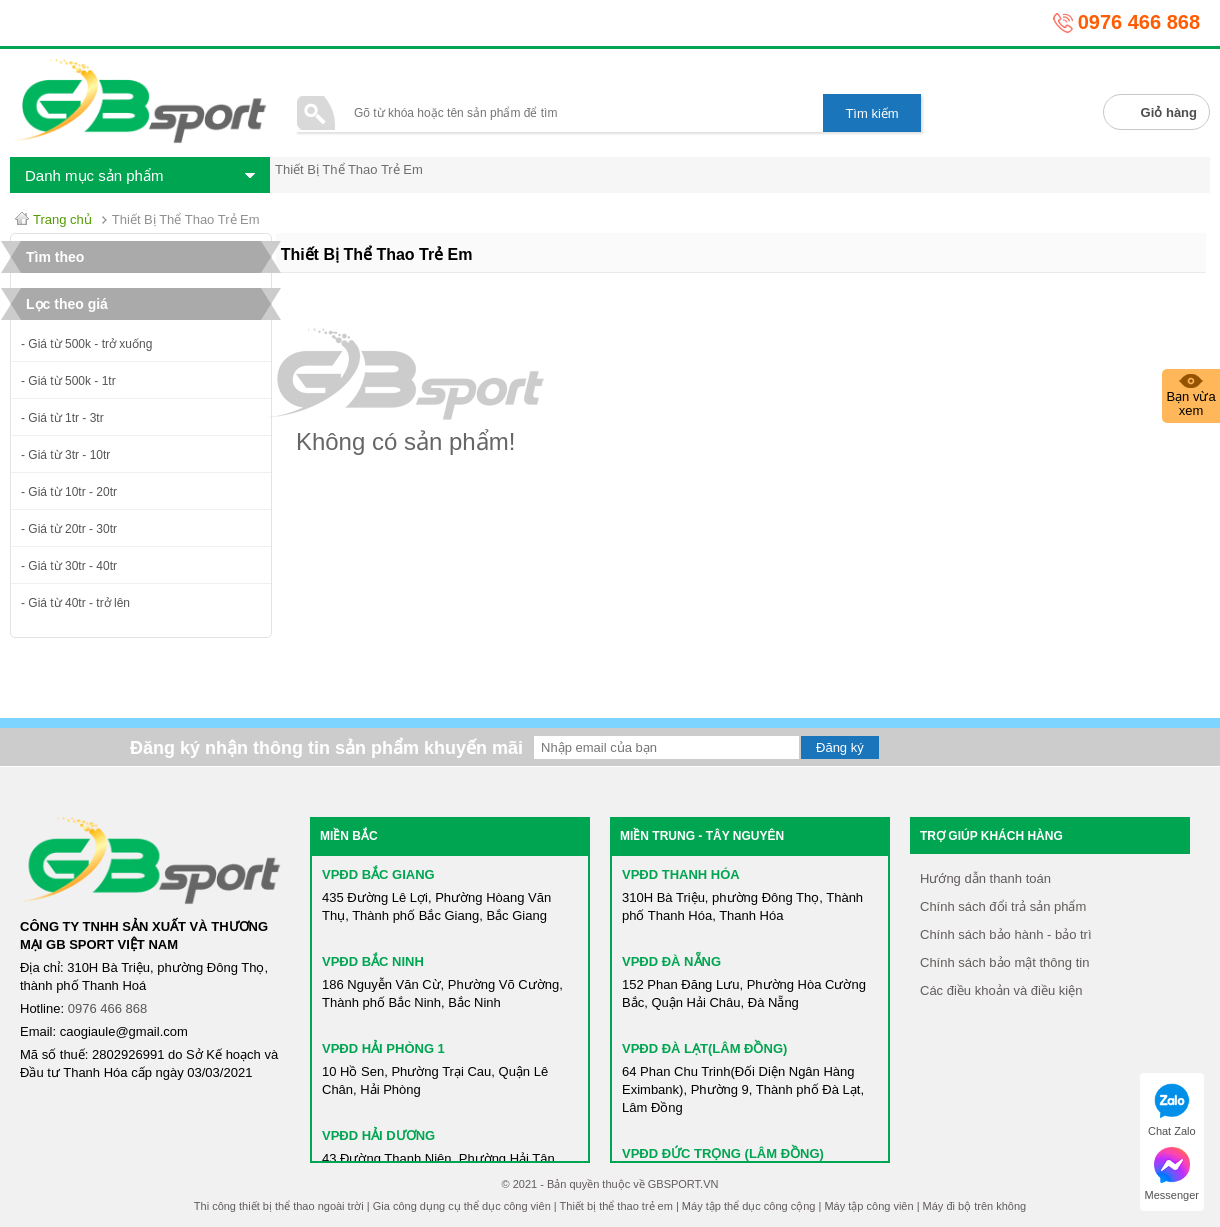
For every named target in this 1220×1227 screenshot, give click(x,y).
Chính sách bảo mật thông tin (1004, 962)
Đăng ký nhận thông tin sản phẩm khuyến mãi (326, 748)
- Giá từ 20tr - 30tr (69, 529)
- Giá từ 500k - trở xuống (86, 344)
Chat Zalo (1172, 1110)
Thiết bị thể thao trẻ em (616, 1206)
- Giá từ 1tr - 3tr (62, 418)
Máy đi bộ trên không (975, 1206)
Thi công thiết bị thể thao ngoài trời (279, 1206)
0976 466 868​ (108, 1008)
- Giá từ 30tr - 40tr (69, 566)
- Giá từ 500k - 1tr (68, 381)
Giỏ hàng (1169, 112)
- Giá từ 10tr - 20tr (69, 492)
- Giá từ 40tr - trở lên (75, 603)
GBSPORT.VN (683, 1184)
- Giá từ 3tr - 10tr (65, 455)
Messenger (1172, 1174)
